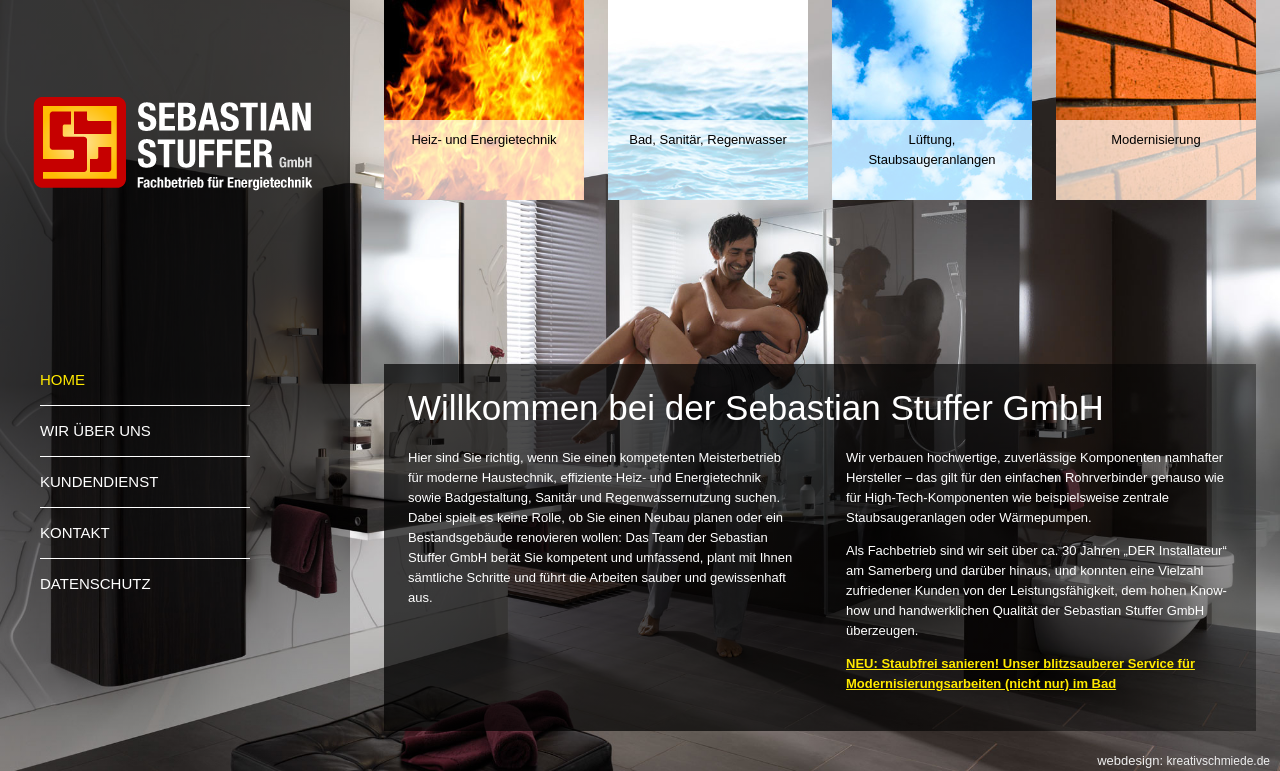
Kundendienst (99, 481)
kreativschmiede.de (1218, 761)
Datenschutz (95, 583)
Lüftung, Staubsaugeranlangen (931, 149)
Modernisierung (1156, 139)
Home (62, 379)
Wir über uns (95, 430)
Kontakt (75, 532)
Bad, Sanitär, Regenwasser (708, 139)
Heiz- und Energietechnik (483, 139)
